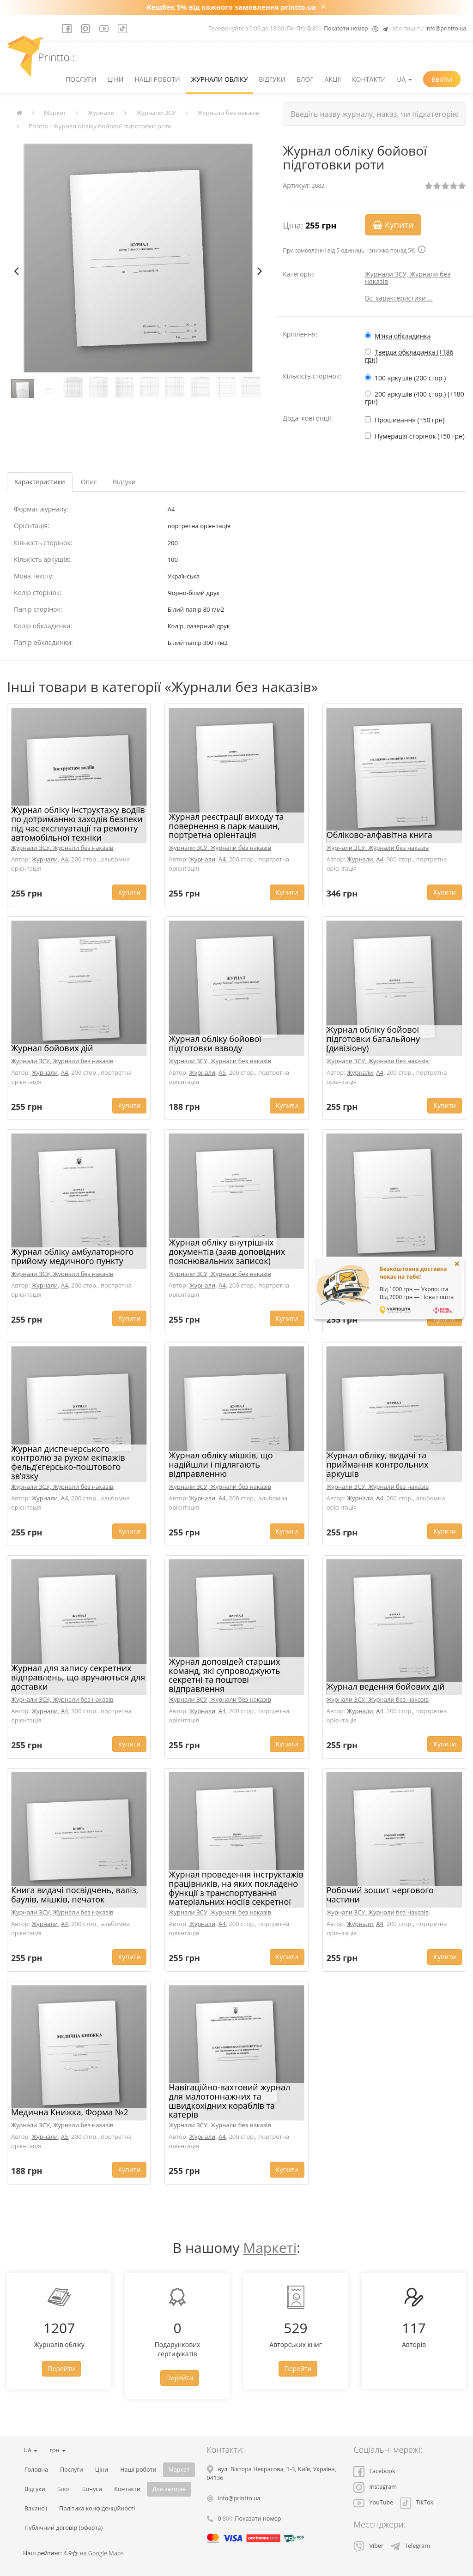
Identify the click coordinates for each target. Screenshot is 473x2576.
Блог (305, 79)
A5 (222, 1072)
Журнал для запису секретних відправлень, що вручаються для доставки (78, 1677)
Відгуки (272, 79)
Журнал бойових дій (52, 1047)
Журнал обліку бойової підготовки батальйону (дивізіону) (373, 1038)
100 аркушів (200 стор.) (410, 377)
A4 (64, 859)
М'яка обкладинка (403, 335)
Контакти (369, 79)
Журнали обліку (219, 79)
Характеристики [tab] (39, 481)
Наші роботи (157, 79)
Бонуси (92, 2489)
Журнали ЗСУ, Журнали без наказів (407, 278)
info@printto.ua (445, 28)
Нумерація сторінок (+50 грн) (420, 436)
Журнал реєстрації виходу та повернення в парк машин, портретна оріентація (226, 826)
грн (57, 2450)
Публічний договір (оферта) (63, 2528)
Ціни (115, 79)
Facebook (374, 2471)
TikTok (416, 2502)
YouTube (373, 2502)
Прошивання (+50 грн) (409, 419)
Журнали (101, 112)
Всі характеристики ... (399, 298)
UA (404, 79)
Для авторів (169, 2489)
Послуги (81, 79)
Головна (36, 2470)
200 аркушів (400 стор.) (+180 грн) (414, 398)
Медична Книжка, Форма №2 (69, 2112)
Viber (368, 2546)
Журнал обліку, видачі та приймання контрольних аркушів (378, 1464)
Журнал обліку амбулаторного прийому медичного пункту (72, 1256)
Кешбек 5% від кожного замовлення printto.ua (231, 7)
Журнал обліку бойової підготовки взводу (215, 1043)
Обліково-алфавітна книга (379, 834)
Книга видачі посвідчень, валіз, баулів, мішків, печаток (74, 1894)
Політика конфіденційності (97, 2508)
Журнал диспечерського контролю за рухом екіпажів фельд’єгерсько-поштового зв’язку (68, 1462)
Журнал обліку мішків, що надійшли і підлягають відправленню (221, 1464)
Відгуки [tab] (124, 481)
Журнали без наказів (229, 112)
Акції (333, 79)
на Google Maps (101, 2553)
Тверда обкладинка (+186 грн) (409, 356)
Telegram (410, 2546)
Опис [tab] (89, 481)
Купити (393, 224)
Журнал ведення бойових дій (386, 1686)
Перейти (61, 2368)
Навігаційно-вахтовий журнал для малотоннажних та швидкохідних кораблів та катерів (229, 2101)
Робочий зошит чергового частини (380, 1894)
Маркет (55, 112)
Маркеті (270, 2247)
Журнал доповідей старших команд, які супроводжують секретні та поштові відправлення (224, 1675)
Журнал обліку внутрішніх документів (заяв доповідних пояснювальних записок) (227, 1251)
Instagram (374, 2487)
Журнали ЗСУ (156, 112)
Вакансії (35, 2508)
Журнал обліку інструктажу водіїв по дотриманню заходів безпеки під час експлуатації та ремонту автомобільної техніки (78, 823)
